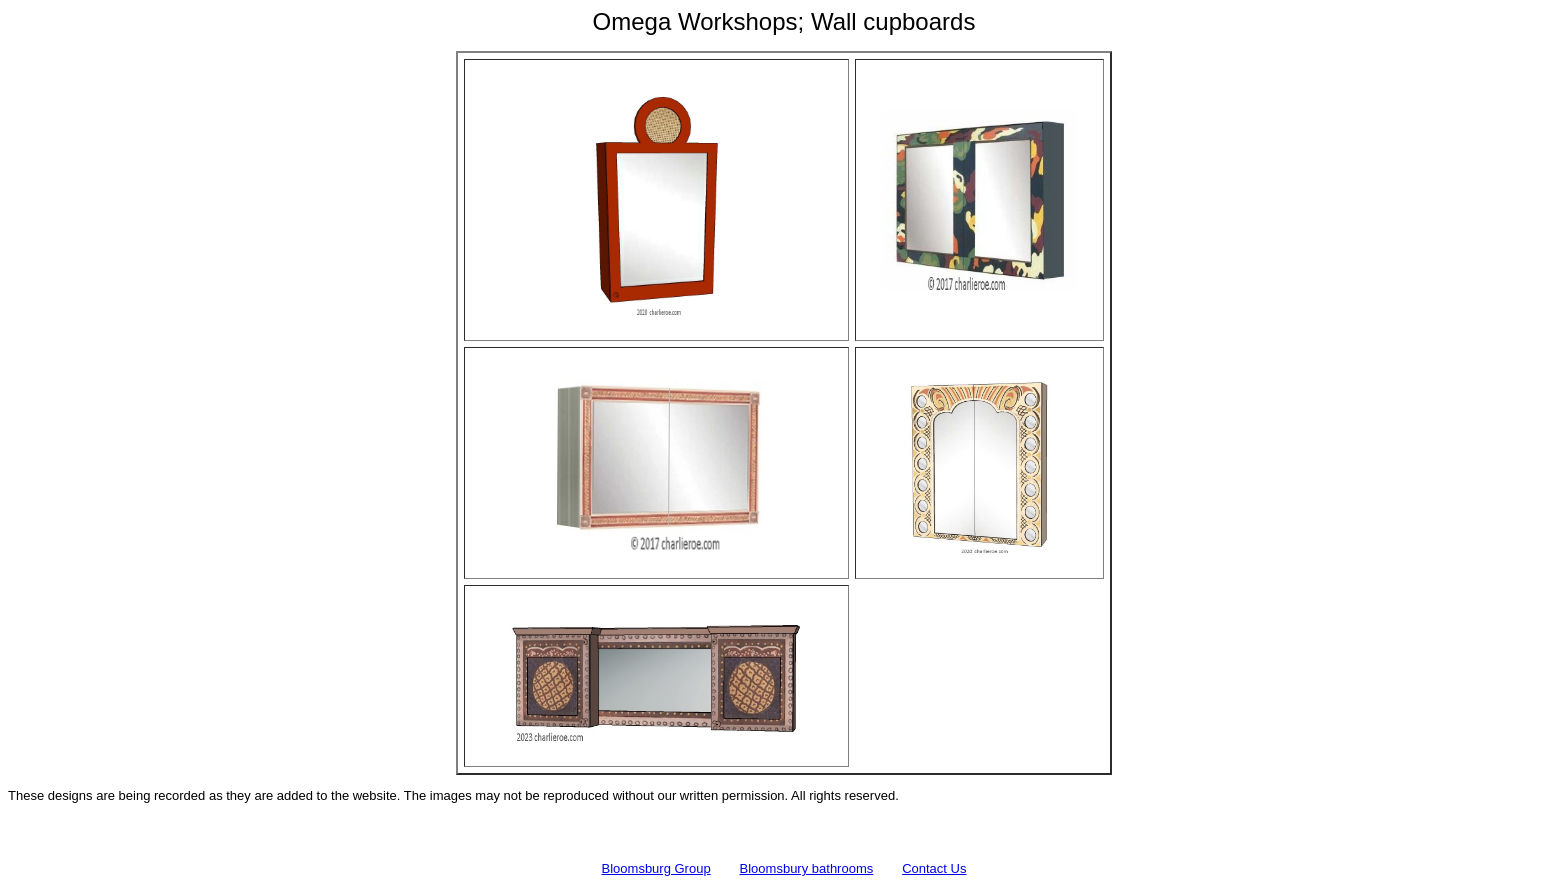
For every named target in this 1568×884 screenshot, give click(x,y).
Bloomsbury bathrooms (807, 868)
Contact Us (934, 868)
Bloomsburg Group (656, 868)
